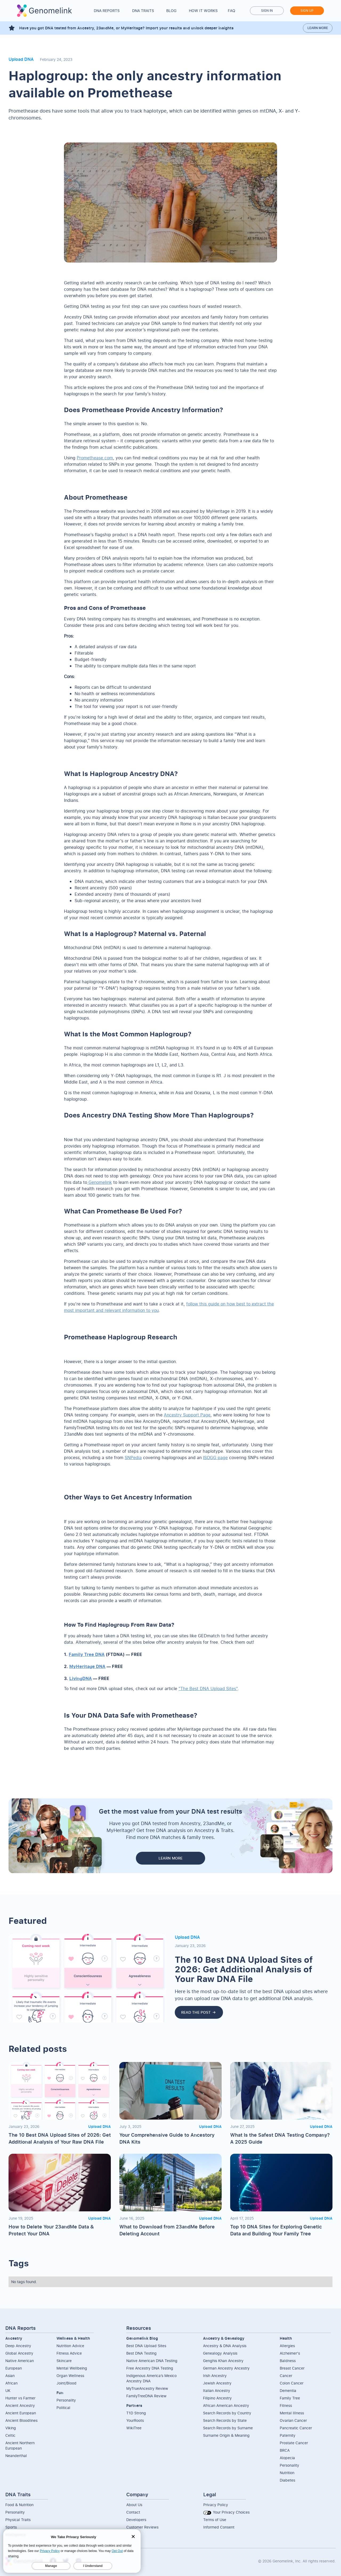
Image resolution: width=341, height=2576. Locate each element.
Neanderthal (16, 2455)
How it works (203, 10)
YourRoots (135, 2420)
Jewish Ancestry (217, 2383)
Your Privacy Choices (226, 2512)
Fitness (286, 2405)
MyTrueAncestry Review (147, 2388)
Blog (171, 10)
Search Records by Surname (228, 2427)
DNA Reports (107, 10)
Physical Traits (18, 2519)
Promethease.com (95, 458)
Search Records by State (225, 2420)
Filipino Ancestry (217, 2397)
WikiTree (133, 2427)
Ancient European (20, 2412)
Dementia (288, 2390)
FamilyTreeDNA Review (146, 2395)
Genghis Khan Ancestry (223, 2360)
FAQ (231, 10)
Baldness (288, 2360)
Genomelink (99, 1182)
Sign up (307, 10)
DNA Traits (143, 10)
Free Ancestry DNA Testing (149, 2368)
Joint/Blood (66, 2383)
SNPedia (133, 1457)
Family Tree (290, 2397)
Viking (10, 2427)
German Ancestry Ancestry (226, 2368)
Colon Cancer (291, 2383)
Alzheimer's (290, 2353)
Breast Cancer (292, 2368)
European (13, 2368)
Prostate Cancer (294, 2442)
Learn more (317, 28)
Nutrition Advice (70, 2345)
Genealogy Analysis (220, 2353)
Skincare (64, 2360)
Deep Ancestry (18, 2345)
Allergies (287, 2345)
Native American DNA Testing (151, 2360)
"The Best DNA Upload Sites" (208, 1688)
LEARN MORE (170, 1858)
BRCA (285, 2450)
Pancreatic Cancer (296, 2427)
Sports (11, 2527)
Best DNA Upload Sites (146, 2345)
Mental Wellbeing (71, 2368)
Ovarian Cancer (293, 2420)
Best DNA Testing (141, 2353)
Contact (133, 2512)
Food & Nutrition (19, 2504)
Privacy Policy (215, 2504)
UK (7, 2390)
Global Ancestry (19, 2353)
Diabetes (287, 2480)
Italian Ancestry (216, 2390)
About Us (134, 2504)
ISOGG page (215, 1457)
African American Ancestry (226, 2405)
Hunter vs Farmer (20, 2397)
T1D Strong (136, 2412)
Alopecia (287, 2457)
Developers (136, 2519)
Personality (66, 2400)
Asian (10, 2375)
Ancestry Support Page (187, 1415)
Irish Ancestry (215, 2375)
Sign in (267, 10)
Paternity (287, 2435)
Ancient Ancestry (20, 2405)
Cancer (286, 2375)
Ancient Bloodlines (21, 2420)
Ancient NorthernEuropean (20, 2445)
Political (63, 2407)
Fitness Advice (69, 2353)
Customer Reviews (142, 2527)
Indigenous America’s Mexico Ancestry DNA (151, 2378)
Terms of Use (214, 2519)
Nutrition (287, 2472)
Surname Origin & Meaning (226, 2435)
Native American (19, 2360)
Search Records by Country (227, 2412)
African (11, 2383)
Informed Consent (218, 2527)
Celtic (10, 2435)
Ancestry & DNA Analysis (224, 2345)
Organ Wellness (70, 2375)
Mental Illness (292, 2412)
